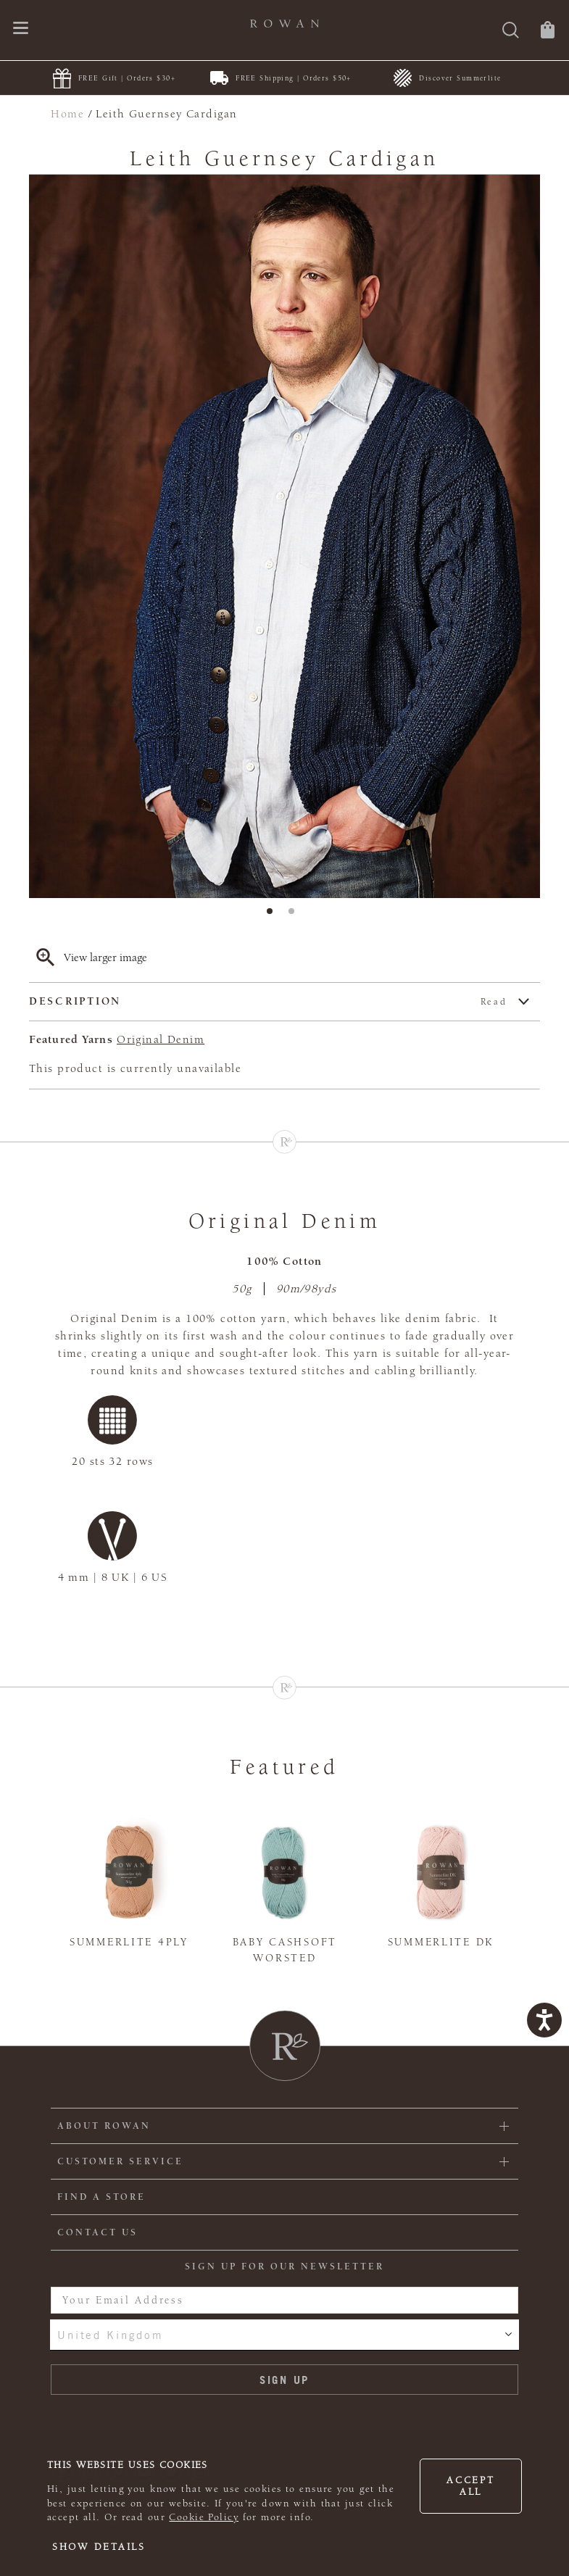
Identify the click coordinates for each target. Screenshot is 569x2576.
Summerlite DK (441, 1942)
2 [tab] (295, 915)
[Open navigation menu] (21, 29)
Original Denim (160, 1039)
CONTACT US (97, 2232)
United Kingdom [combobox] (110, 2334)
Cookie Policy (203, 2517)
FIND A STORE (101, 2197)
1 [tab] (274, 915)
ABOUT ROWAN (104, 2126)
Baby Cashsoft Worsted (285, 1950)
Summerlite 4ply (129, 1942)
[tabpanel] (284, 536)
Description (268, 1002)
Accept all (470, 2486)
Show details (99, 2547)
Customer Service (120, 2161)
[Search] (510, 31)
